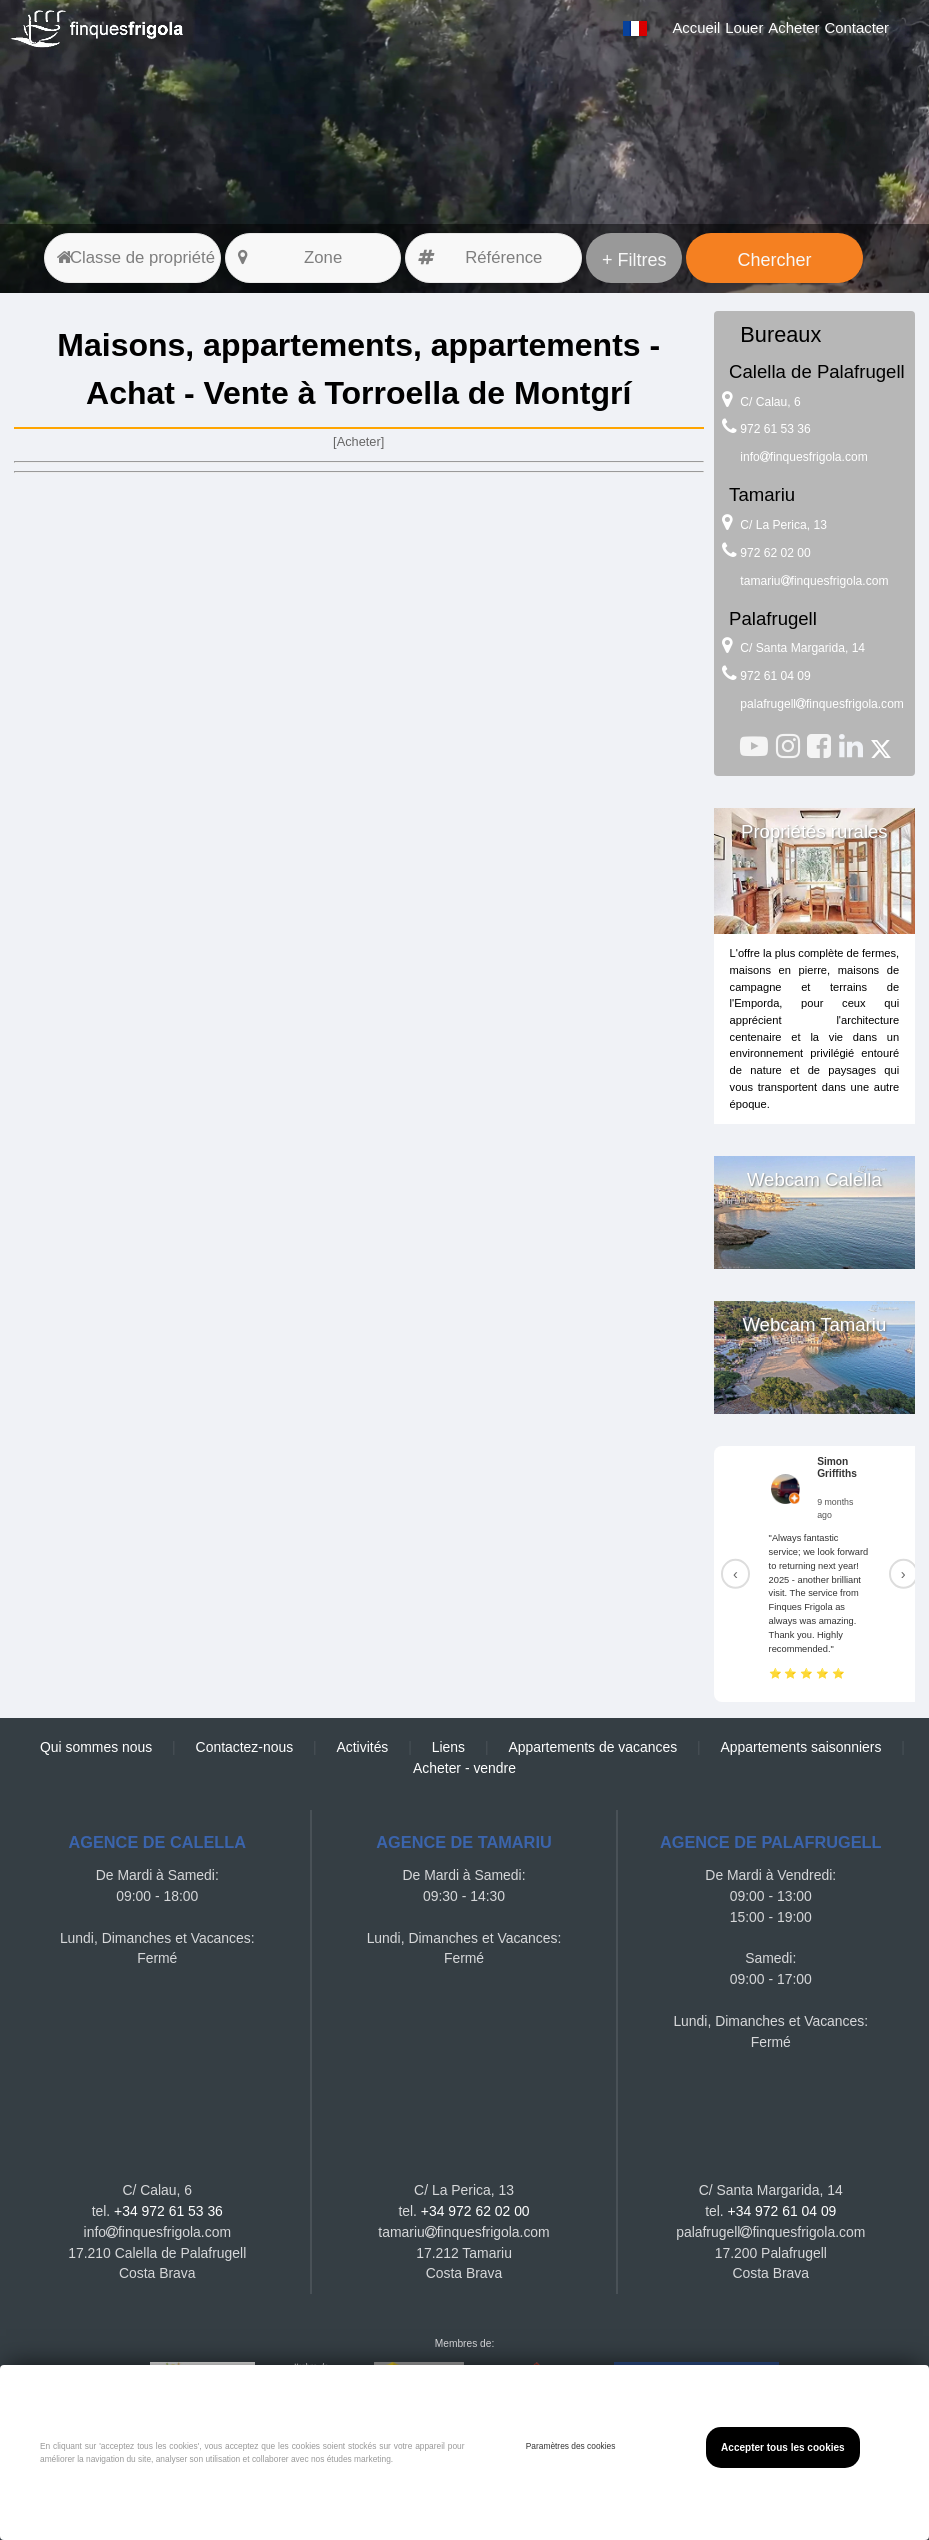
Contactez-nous (245, 1747)
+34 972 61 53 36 (168, 2211)
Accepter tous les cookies (783, 2447)
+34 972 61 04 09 (782, 2211)
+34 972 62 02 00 (475, 2211)
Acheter (793, 28)
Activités (363, 1747)
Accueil (696, 28)
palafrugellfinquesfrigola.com (822, 704)
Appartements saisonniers (800, 1747)
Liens (448, 1747)
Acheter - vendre (464, 1768)
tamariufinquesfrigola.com (814, 581)
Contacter (857, 28)
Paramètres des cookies (571, 2446)
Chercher (774, 260)
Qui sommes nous (96, 1747)
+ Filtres (634, 260)
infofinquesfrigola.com (803, 457)
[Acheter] (358, 441)
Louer (744, 28)
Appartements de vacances (592, 1747)
